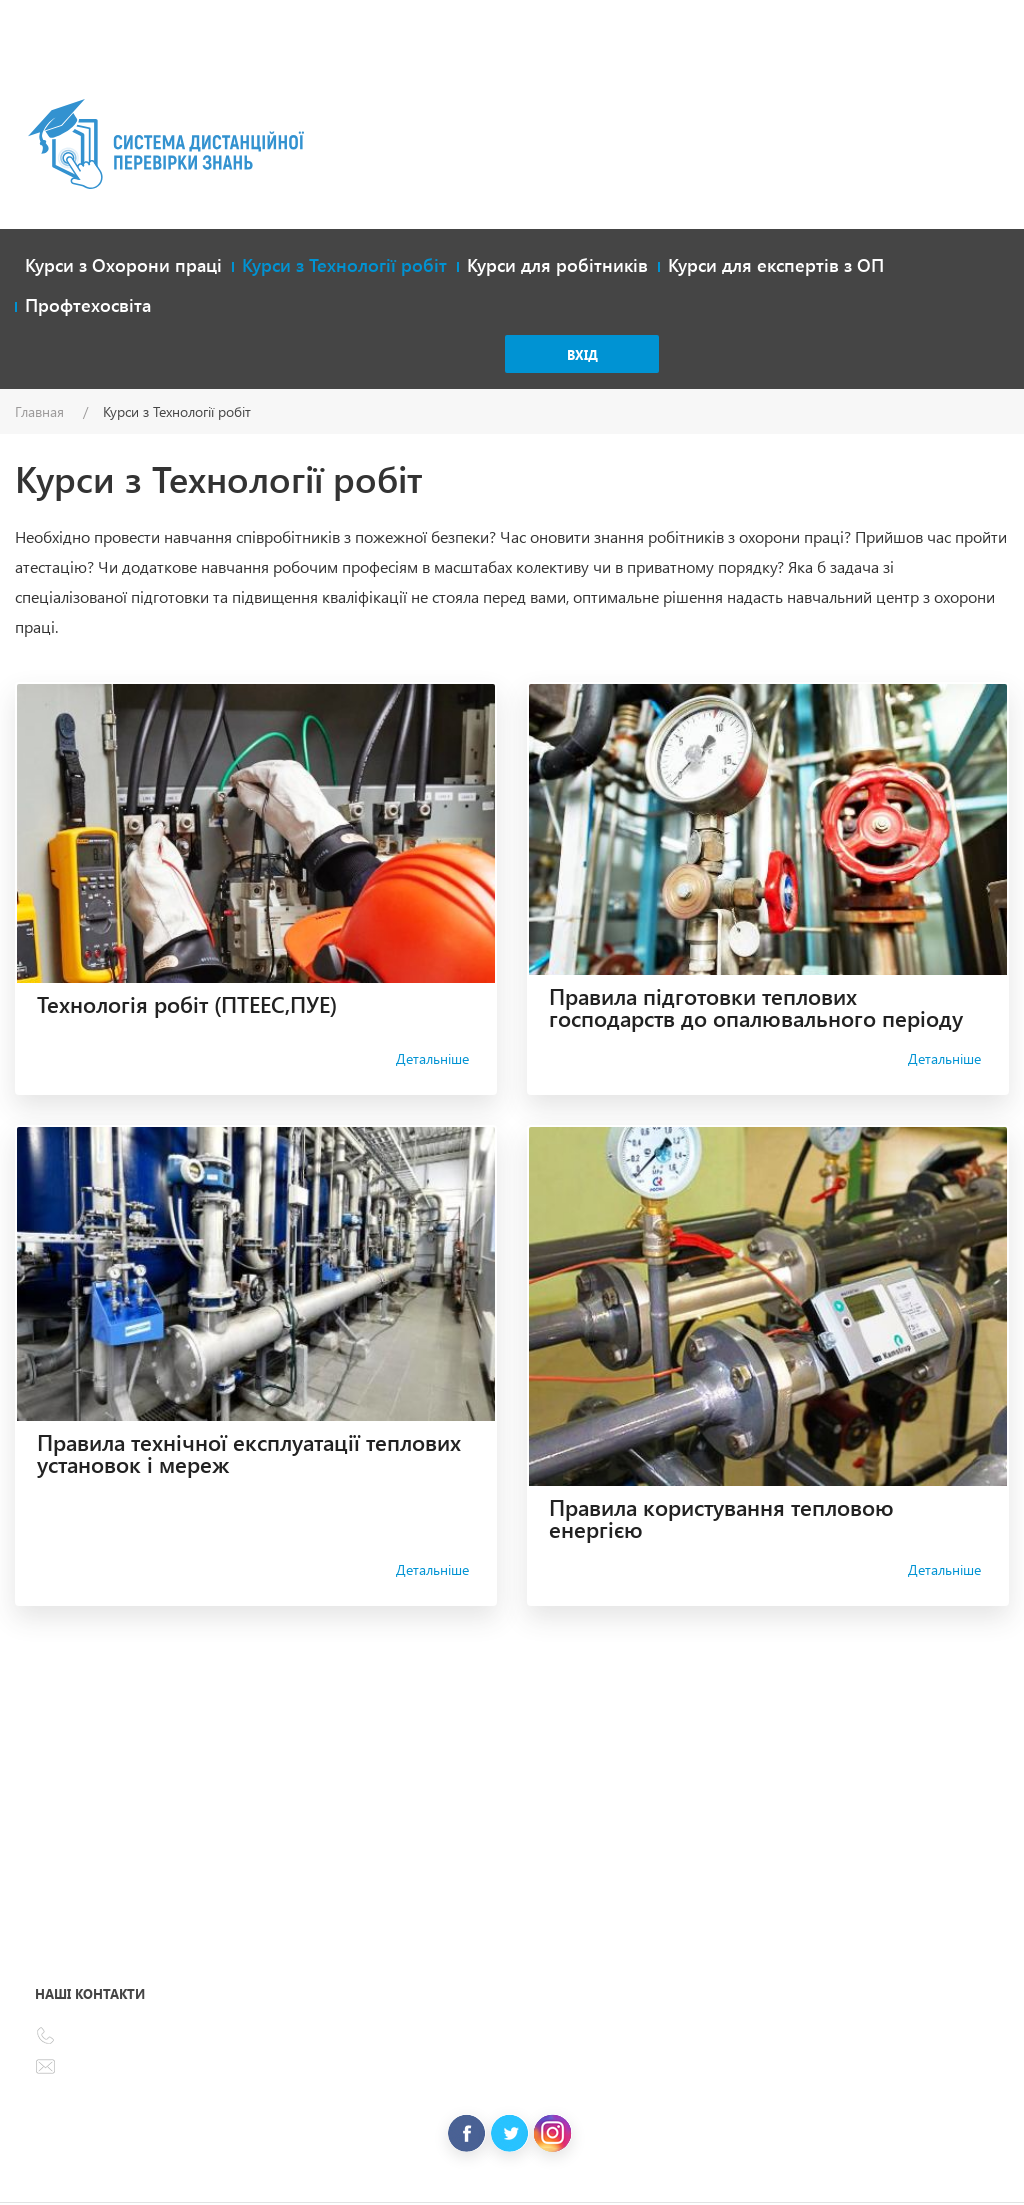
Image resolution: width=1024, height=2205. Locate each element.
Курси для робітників (557, 265)
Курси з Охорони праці (123, 265)
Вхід (582, 354)
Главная (39, 411)
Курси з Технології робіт (344, 265)
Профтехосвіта (88, 305)
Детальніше (432, 1058)
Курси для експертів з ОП (776, 265)
